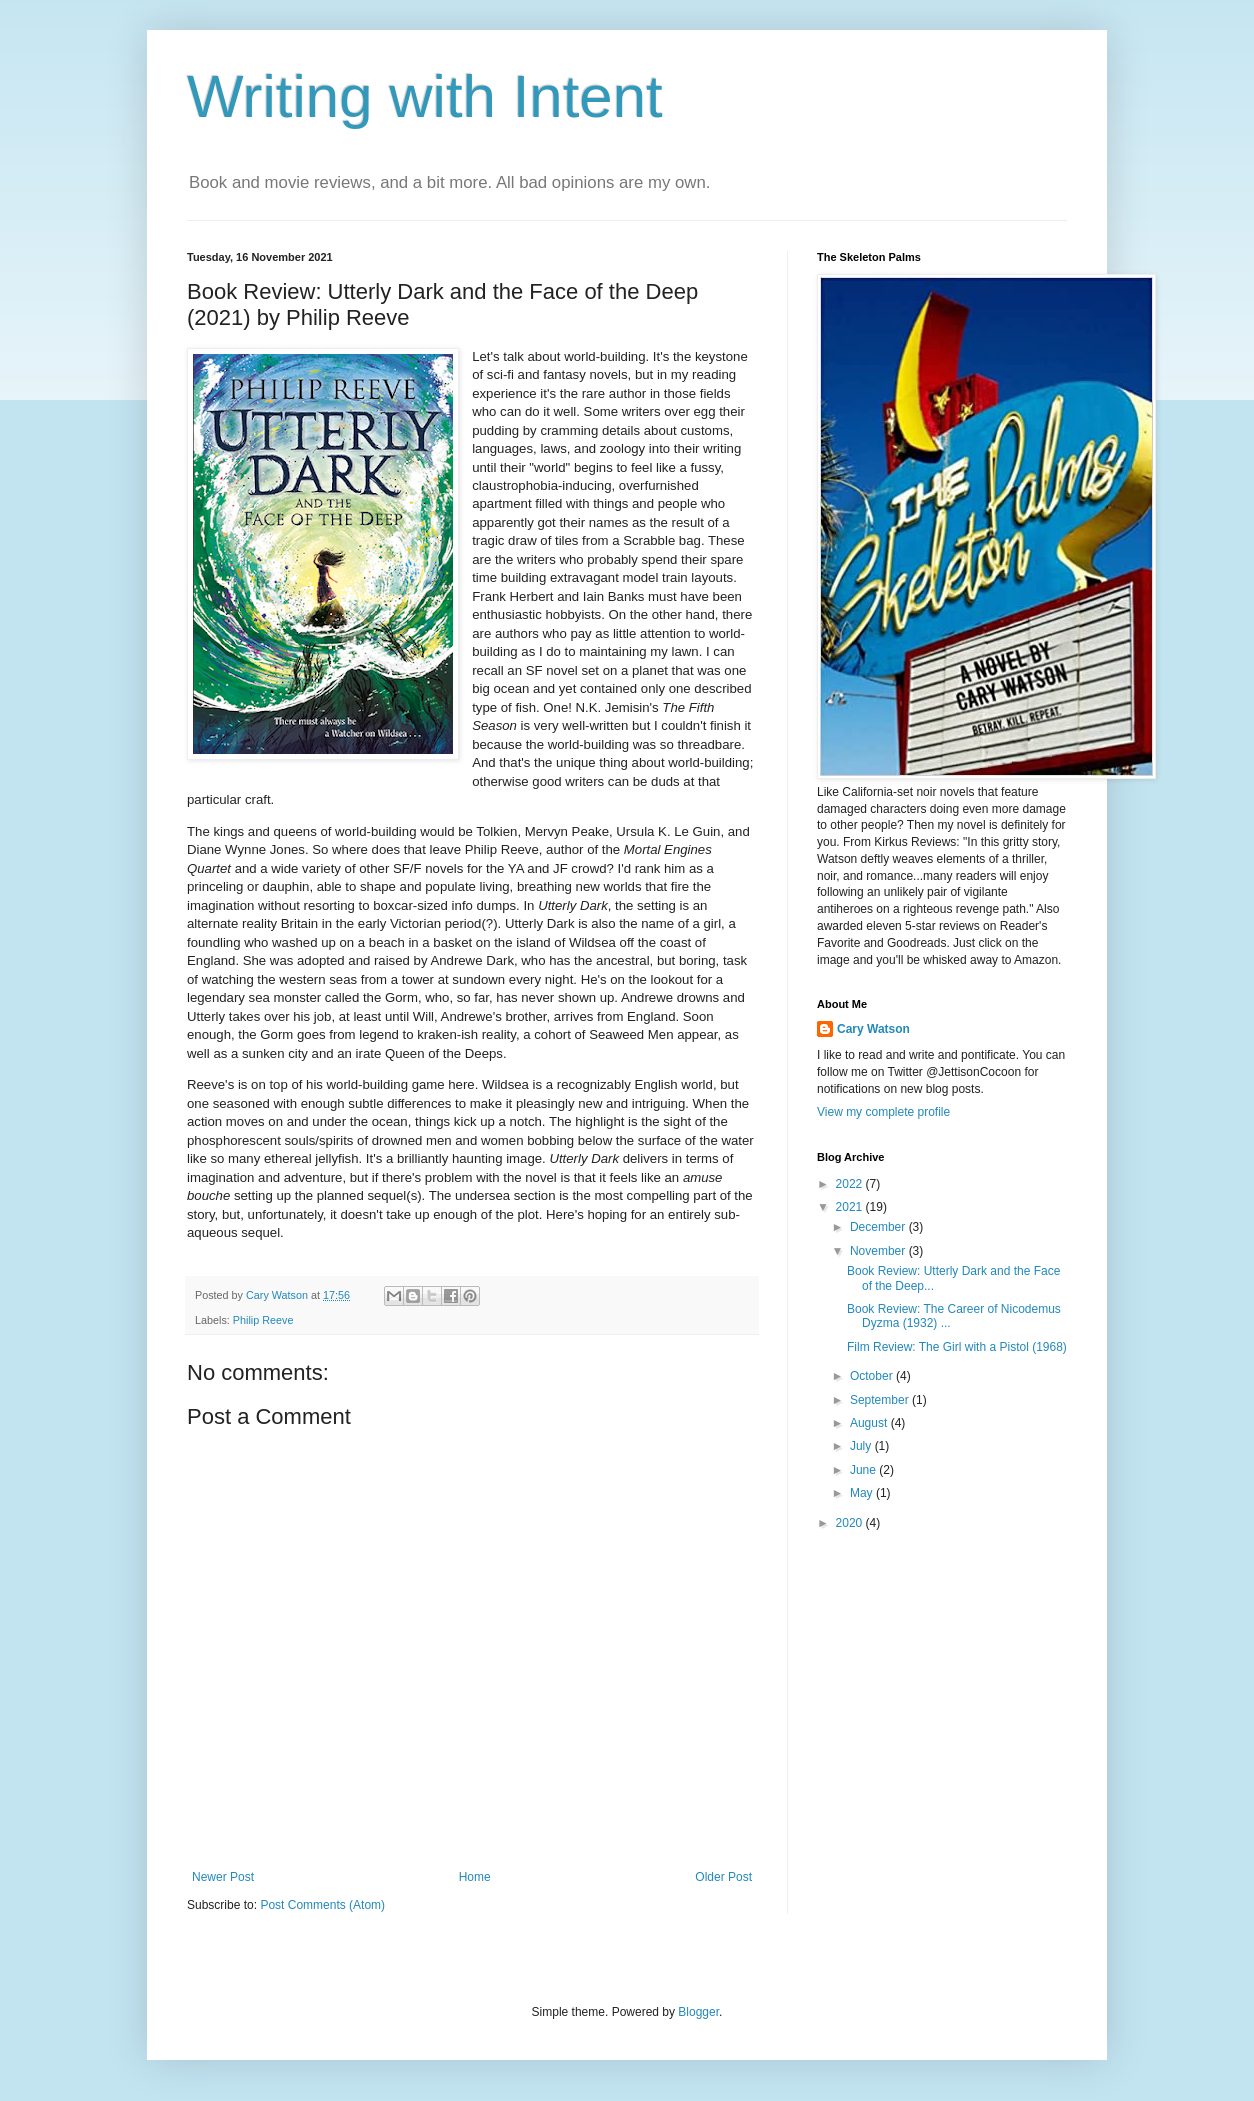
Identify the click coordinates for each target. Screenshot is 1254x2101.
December (879, 1227)
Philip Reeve (263, 1320)
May (863, 1493)
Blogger (698, 2012)
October (873, 1376)
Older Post (723, 1877)
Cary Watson (873, 1029)
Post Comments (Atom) (322, 1905)
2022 (851, 1184)
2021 (851, 1207)
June (864, 1470)
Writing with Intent (425, 96)
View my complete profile (883, 1112)
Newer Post (223, 1877)
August (870, 1423)
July (862, 1446)
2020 (851, 1523)
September (881, 1400)
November (879, 1251)
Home (475, 1877)
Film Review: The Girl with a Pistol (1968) (957, 1347)
